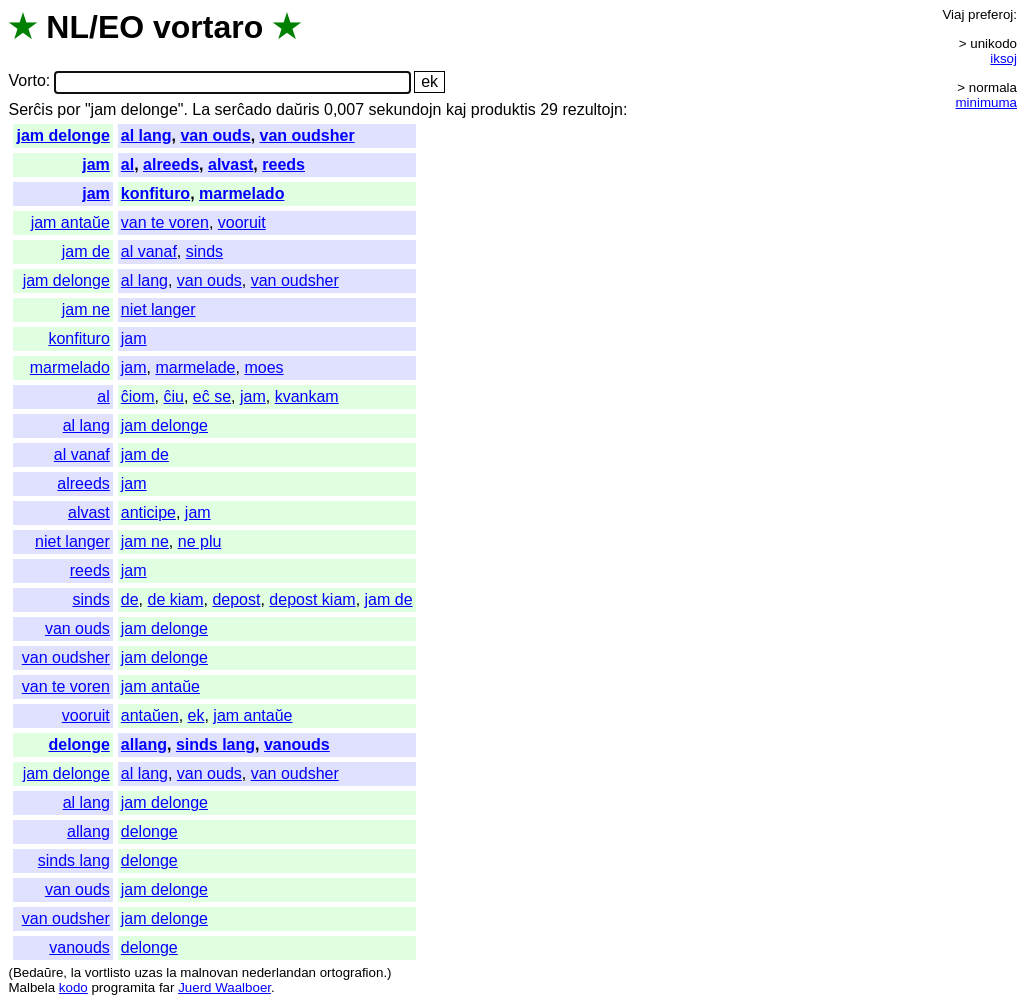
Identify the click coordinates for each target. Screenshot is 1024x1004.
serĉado (243, 109)
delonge (78, 744)
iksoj (1003, 58)
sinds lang (215, 744)
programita (123, 987)
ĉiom (138, 396)
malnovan (209, 972)
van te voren (165, 222)
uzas (148, 972)
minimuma (986, 102)
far (167, 987)
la (76, 972)
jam (96, 164)
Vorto (26, 81)
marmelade (195, 367)
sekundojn (405, 109)
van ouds (215, 135)
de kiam (176, 599)
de (130, 599)
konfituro (155, 193)
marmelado (241, 193)
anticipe (148, 512)
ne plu (200, 541)
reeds (283, 164)
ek (196, 715)
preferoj (990, 14)
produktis (503, 109)
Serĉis (30, 109)
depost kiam (312, 599)
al (127, 164)
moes (263, 367)
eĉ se (212, 396)
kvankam (307, 396)
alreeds (171, 164)
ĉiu (173, 396)
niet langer (158, 309)
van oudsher (307, 135)
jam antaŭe (70, 222)
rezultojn (592, 109)
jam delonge (62, 135)
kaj (456, 109)
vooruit (242, 222)
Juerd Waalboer (224, 987)
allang (144, 744)
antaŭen (150, 715)
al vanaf (149, 251)
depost (236, 599)
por (68, 109)
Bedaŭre (38, 972)
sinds (204, 251)
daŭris (298, 109)
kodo (73, 987)
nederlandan (279, 972)
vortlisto (108, 972)
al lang (146, 135)
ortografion (352, 972)
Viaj (953, 14)
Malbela (31, 987)
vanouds (297, 744)
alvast (230, 164)
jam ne (86, 309)
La (201, 109)
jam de (86, 251)
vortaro (208, 27)
